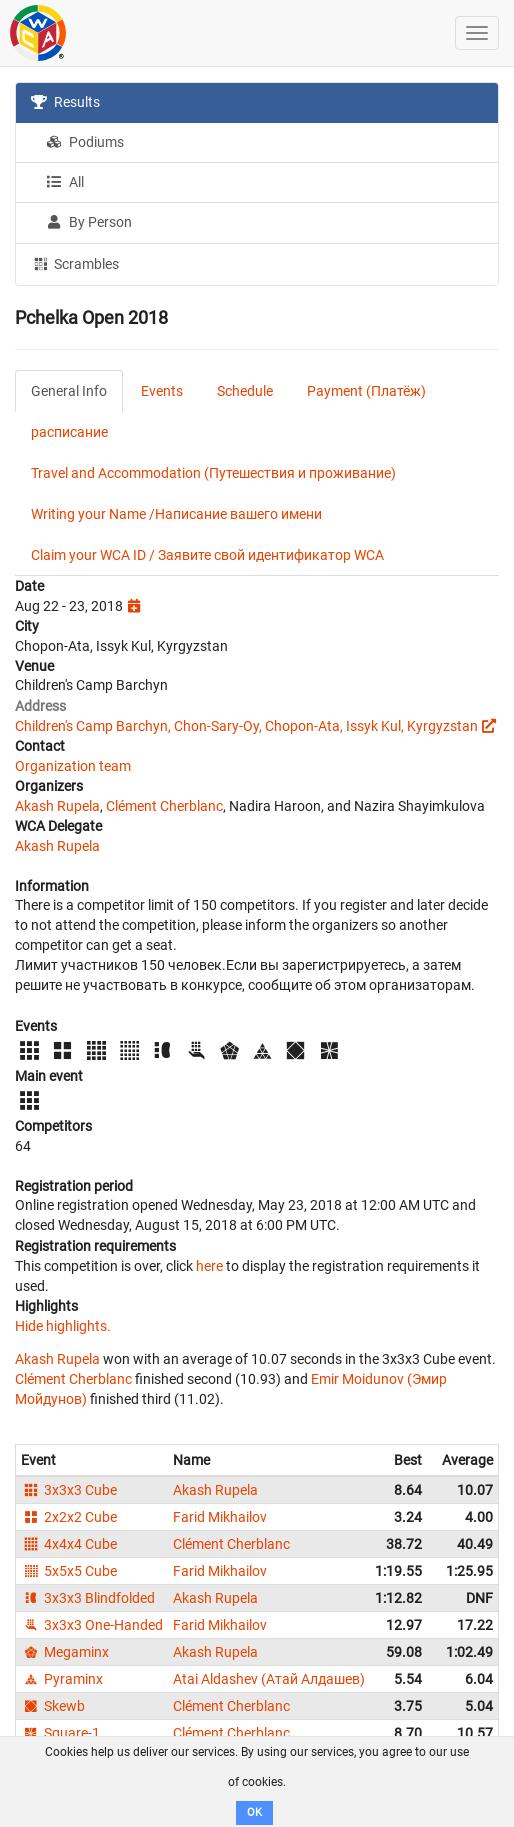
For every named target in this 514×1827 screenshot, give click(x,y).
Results (65, 102)
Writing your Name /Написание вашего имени (176, 514)
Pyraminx (62, 1679)
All (65, 182)
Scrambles (75, 263)
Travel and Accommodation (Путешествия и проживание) (213, 473)
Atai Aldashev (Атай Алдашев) (269, 1679)
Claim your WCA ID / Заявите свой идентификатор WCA (207, 555)
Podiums (85, 142)
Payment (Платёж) (366, 391)
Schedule (245, 391)
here (209, 1266)
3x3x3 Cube (69, 1490)
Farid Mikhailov (220, 1517)
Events (162, 391)
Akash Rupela (57, 806)
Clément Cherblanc (164, 806)
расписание (69, 432)
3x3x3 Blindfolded (88, 1598)
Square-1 (60, 1733)
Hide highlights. (63, 1326)
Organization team (73, 766)
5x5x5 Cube (69, 1571)
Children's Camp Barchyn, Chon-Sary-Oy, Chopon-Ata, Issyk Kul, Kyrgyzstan (246, 726)
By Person (89, 222)
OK (254, 1812)
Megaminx (65, 1652)
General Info (69, 391)
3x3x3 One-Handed (92, 1625)
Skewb (53, 1706)
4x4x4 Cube (69, 1544)
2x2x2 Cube (69, 1517)
